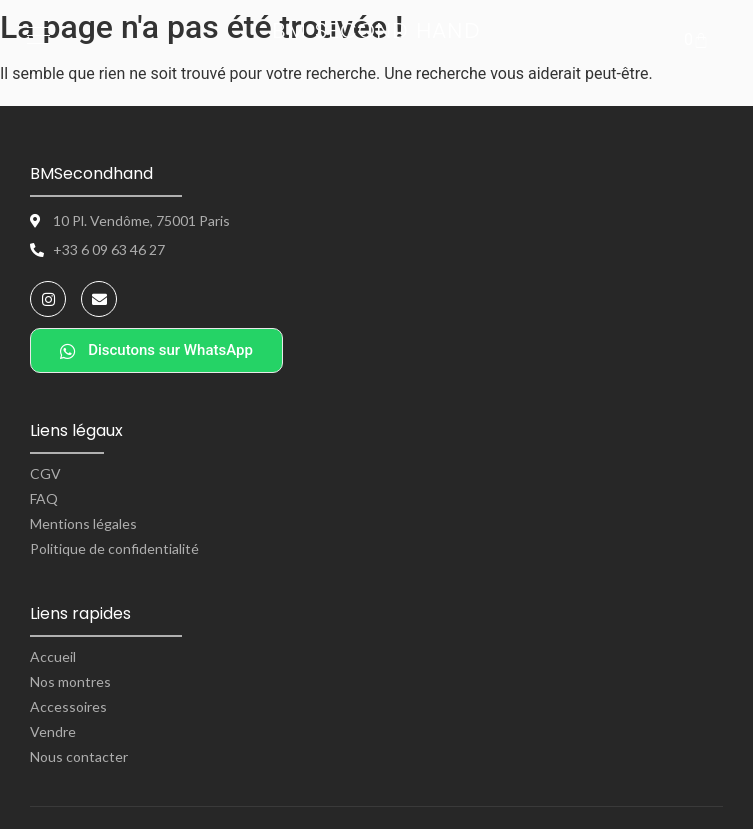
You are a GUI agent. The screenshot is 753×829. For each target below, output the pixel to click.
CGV (45, 473)
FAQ (44, 498)
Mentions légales (83, 523)
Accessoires (68, 706)
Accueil (53, 656)
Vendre (53, 731)
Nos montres (70, 681)
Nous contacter (79, 756)
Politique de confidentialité (114, 548)
